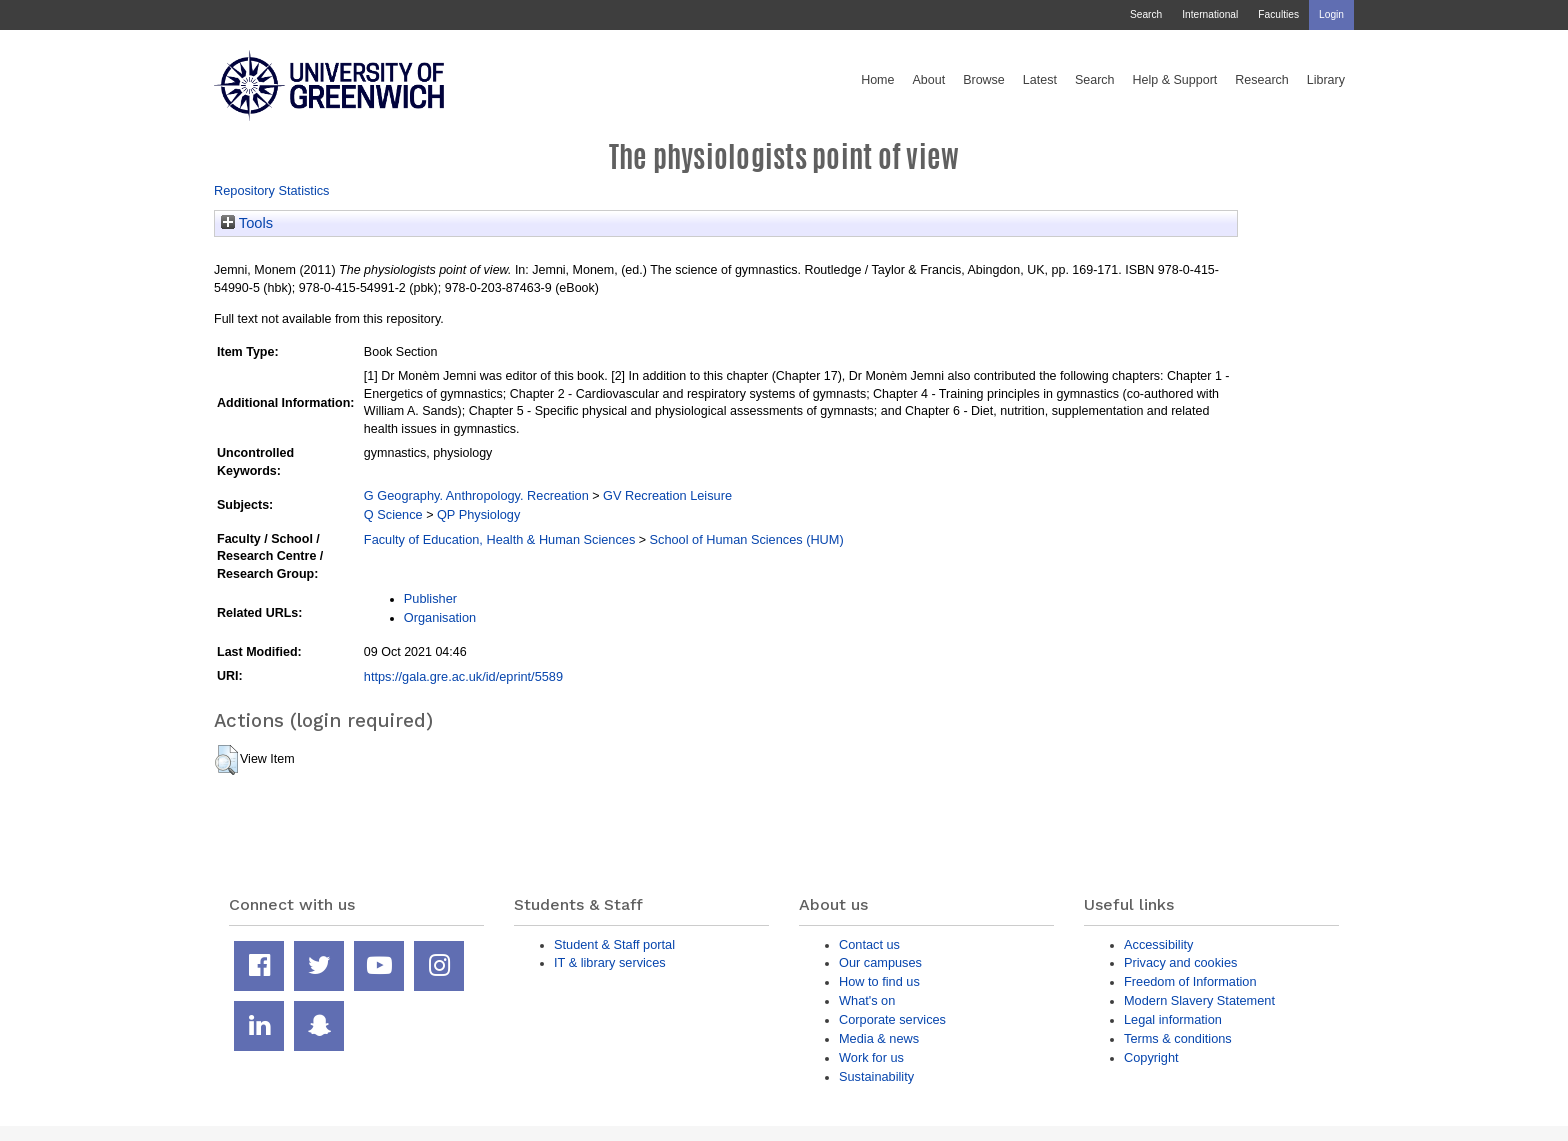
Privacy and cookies (1180, 962)
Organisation (440, 617)
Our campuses (880, 962)
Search (1146, 14)
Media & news (879, 1038)
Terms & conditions (1178, 1038)
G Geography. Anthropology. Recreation (476, 495)
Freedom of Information (1190, 981)
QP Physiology (478, 514)
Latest (1040, 80)
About (928, 80)
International (1210, 14)
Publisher (430, 598)
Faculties (1278, 14)
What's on (867, 1000)
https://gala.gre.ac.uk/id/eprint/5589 (463, 676)
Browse (984, 80)
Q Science (393, 514)
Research (1262, 80)
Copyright (1151, 1057)
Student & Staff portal (614, 944)
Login (1331, 14)
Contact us (869, 944)
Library (1326, 80)
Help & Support (1175, 80)
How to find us (879, 981)
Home (877, 80)
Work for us (871, 1057)
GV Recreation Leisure (667, 495)
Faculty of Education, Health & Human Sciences (499, 539)
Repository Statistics (272, 190)
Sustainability (876, 1076)
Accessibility (1158, 944)
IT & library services (610, 962)
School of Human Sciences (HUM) (747, 539)
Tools (247, 223)
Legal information (1173, 1019)
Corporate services (892, 1019)
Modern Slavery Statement (1199, 1000)
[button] (226, 760)
